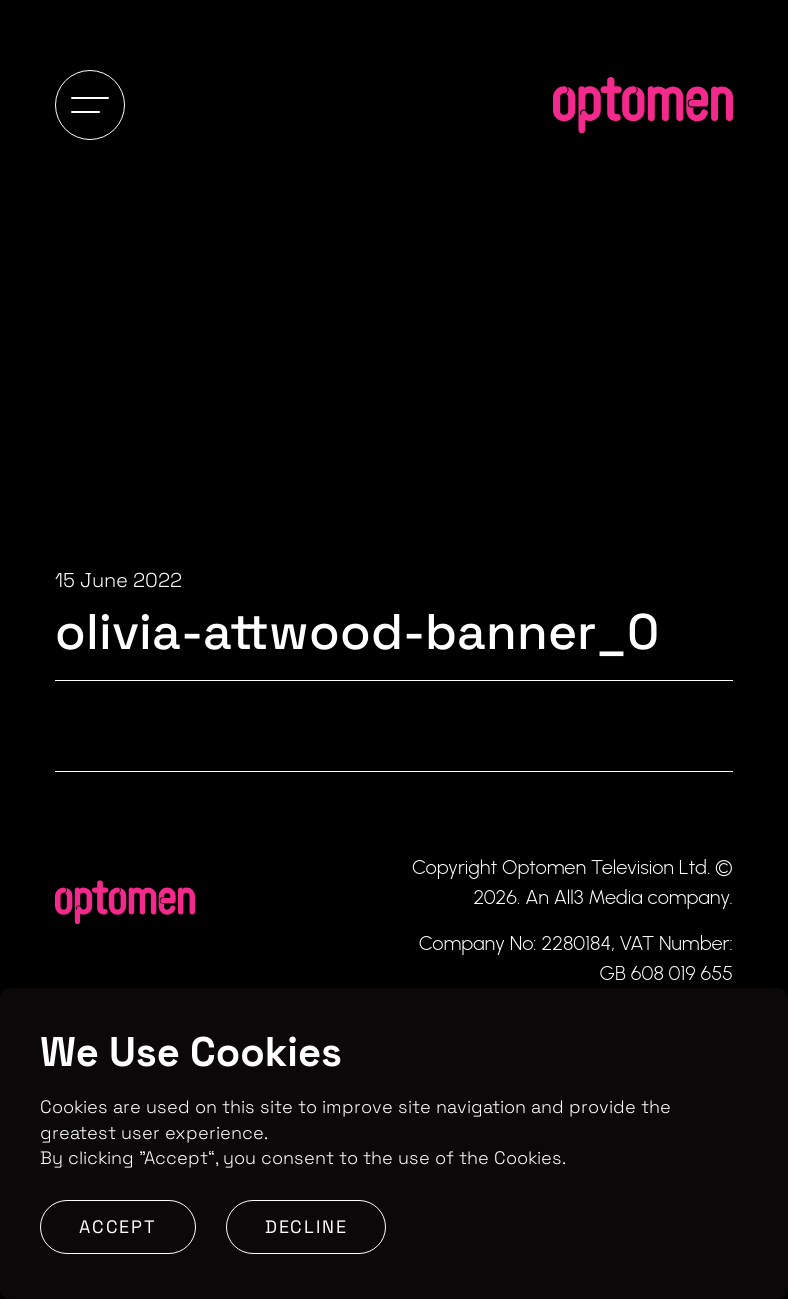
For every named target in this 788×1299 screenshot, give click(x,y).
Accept (118, 1226)
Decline (306, 1226)
